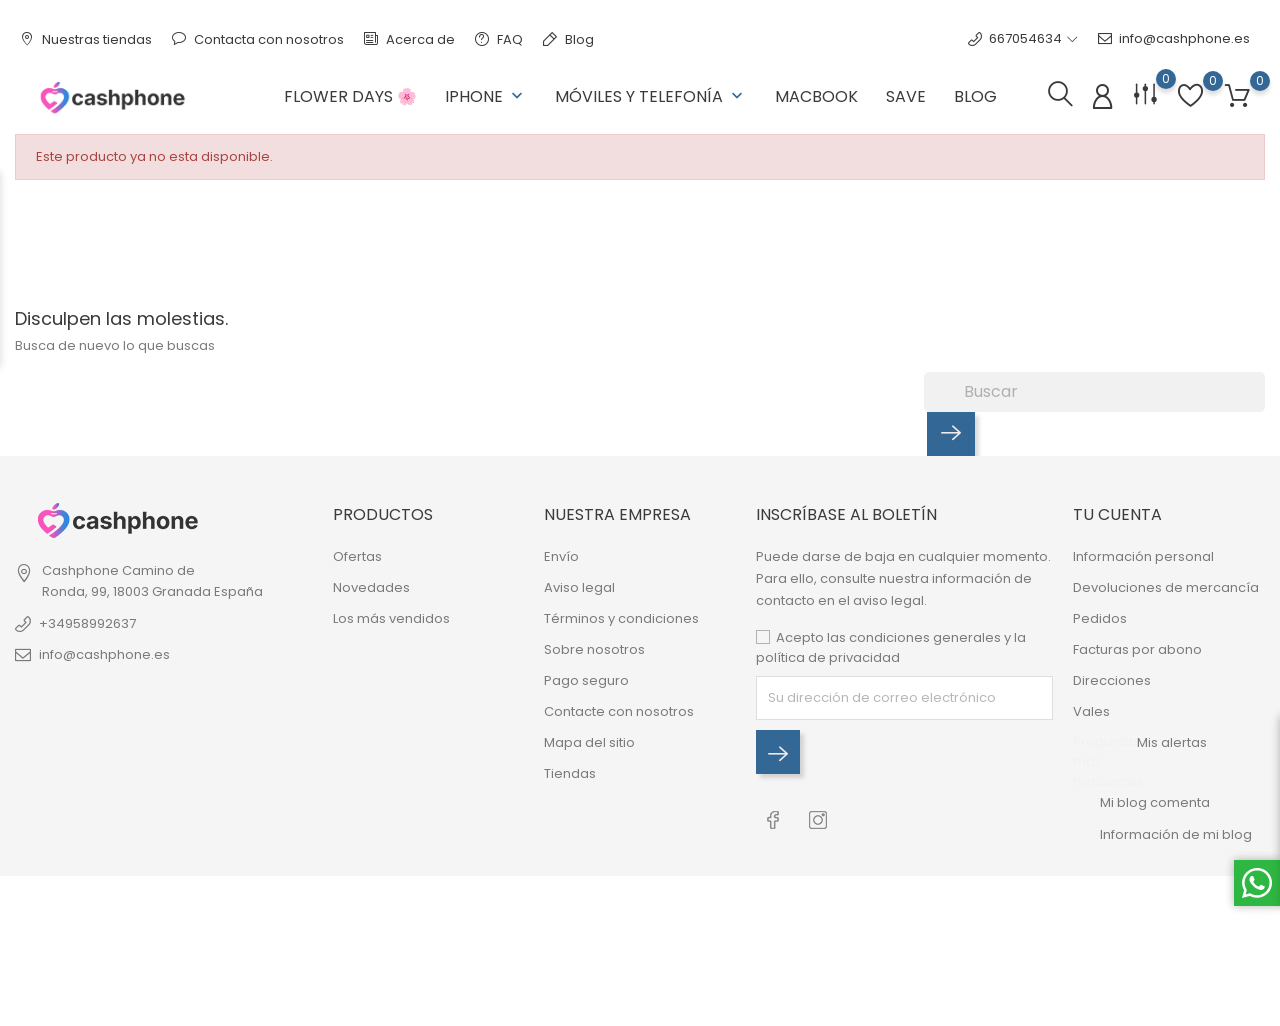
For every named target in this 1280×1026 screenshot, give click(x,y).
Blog (568, 39)
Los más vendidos (391, 618)
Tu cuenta (1117, 514)
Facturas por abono (1137, 649)
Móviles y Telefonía (651, 96)
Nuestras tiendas (86, 39)
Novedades (371, 587)
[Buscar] (1094, 392)
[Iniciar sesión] (1102, 97)
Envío (561, 556)
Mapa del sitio (589, 742)
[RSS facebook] (773, 816)
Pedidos (1100, 618)
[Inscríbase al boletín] (778, 752)
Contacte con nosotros (619, 711)
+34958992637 (87, 623)
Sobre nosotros (594, 649)
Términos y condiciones (621, 618)
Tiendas (570, 773)
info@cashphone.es (1174, 39)
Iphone (486, 96)
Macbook (816, 96)
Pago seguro (586, 680)
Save (906, 96)
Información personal (1143, 556)
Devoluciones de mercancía (1166, 587)
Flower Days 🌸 (350, 96)
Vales (1091, 711)
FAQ (499, 39)
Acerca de (409, 39)
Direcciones (1112, 680)
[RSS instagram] (818, 816)
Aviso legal (579, 587)
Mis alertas (1172, 742)
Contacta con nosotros (258, 39)
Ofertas (357, 556)
